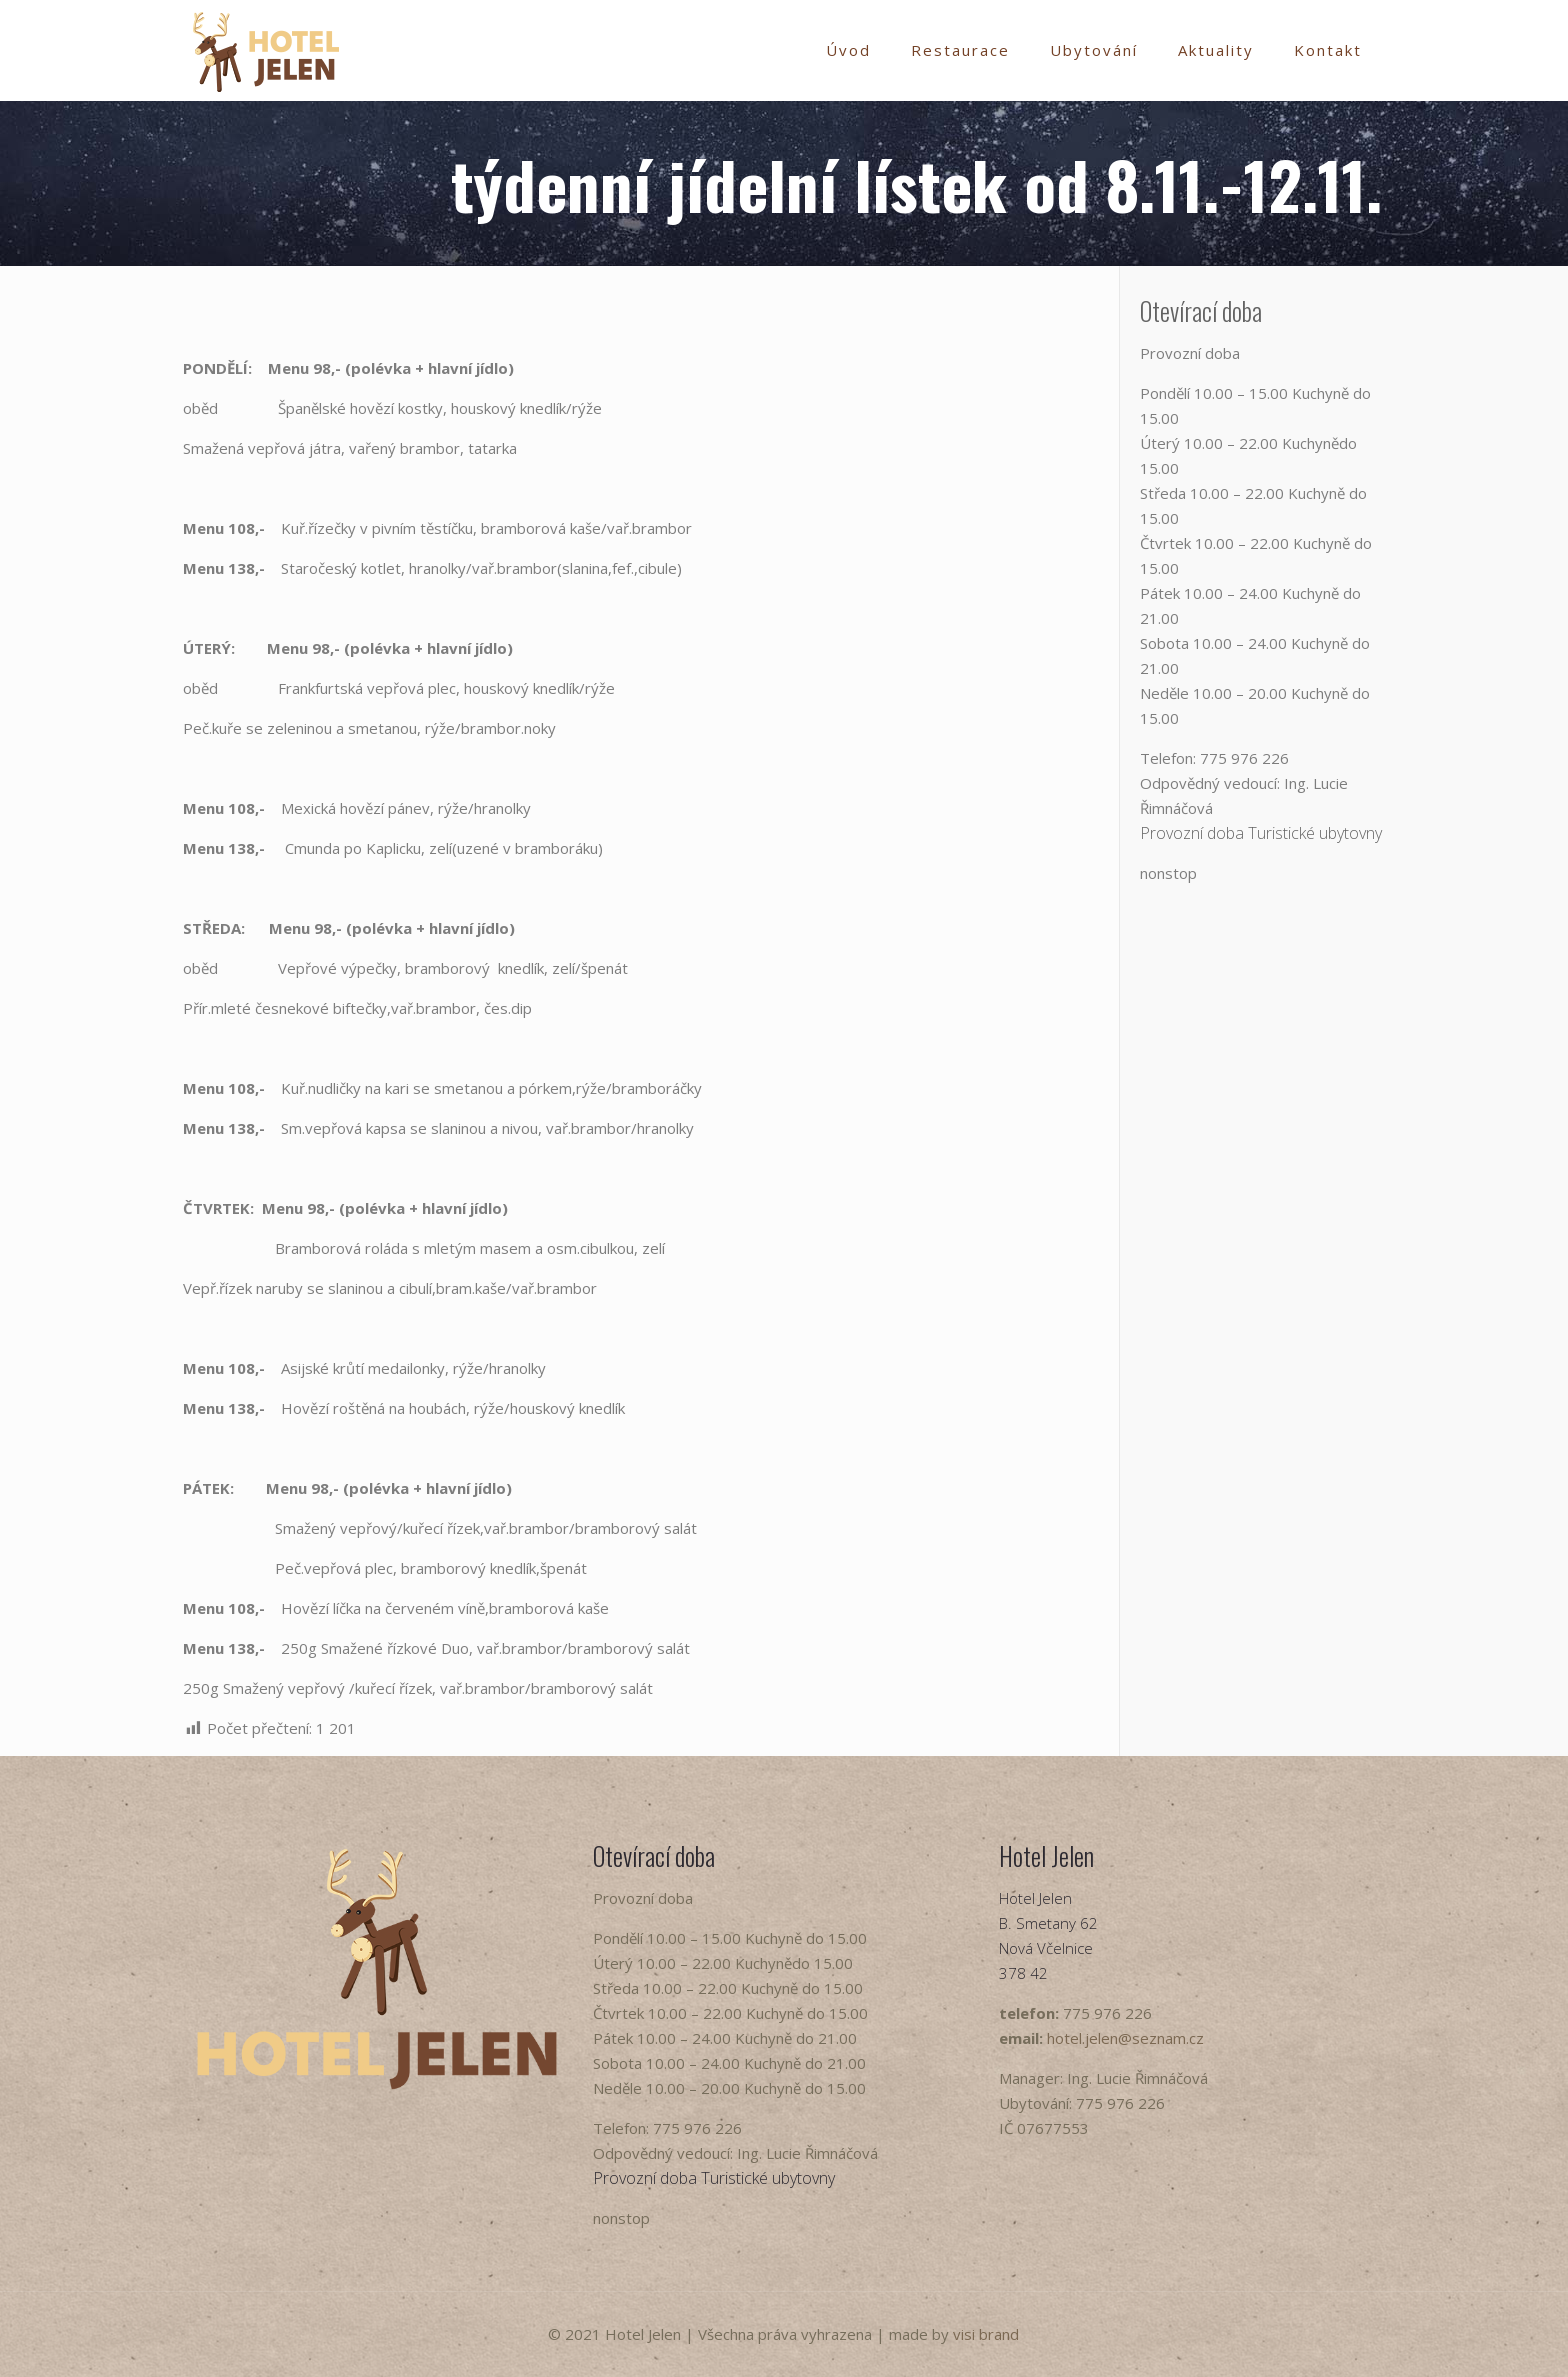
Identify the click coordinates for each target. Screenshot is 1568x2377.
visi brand (986, 2334)
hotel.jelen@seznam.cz (1125, 2038)
